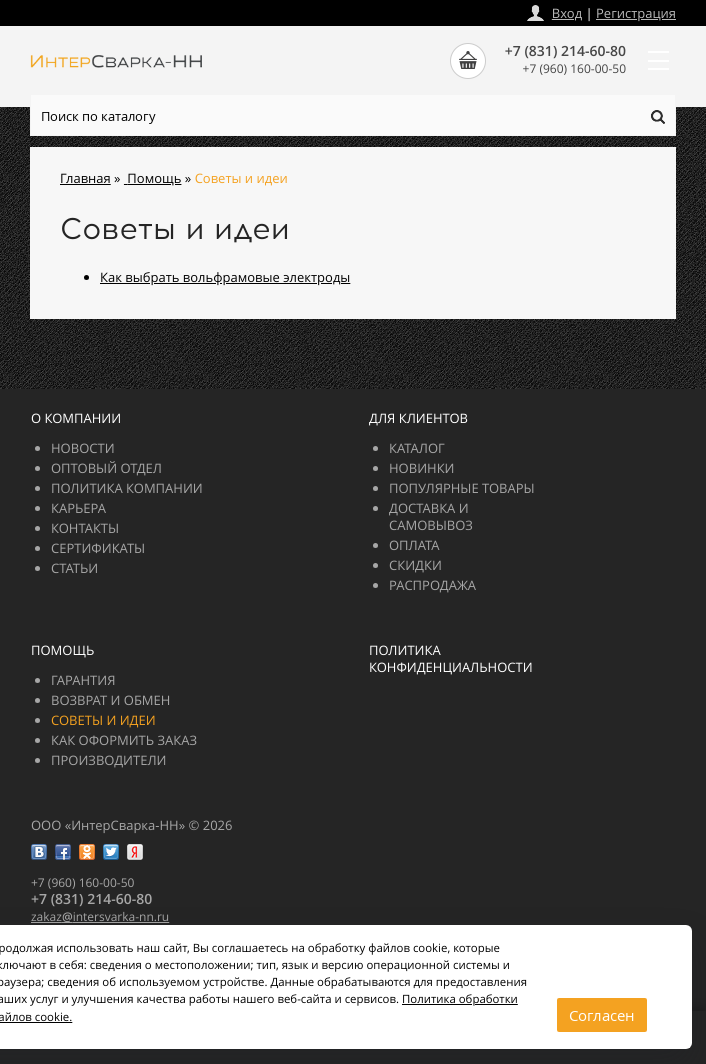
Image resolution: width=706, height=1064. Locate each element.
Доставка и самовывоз (431, 516)
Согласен (602, 1015)
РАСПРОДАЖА (432, 585)
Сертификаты (98, 548)
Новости (83, 448)
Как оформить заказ (124, 740)
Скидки (415, 565)
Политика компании (127, 488)
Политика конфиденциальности (451, 658)
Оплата (414, 545)
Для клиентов (418, 418)
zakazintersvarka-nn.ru (100, 916)
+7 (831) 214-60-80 (565, 51)
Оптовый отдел (106, 468)
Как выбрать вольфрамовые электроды (225, 277)
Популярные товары (462, 488)
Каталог (417, 448)
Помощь (62, 650)
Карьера (78, 508)
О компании (76, 418)
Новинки (422, 468)
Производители (108, 760)
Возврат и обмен (110, 700)
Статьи (74, 568)
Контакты (85, 528)
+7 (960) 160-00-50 (574, 68)
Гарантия (83, 680)
